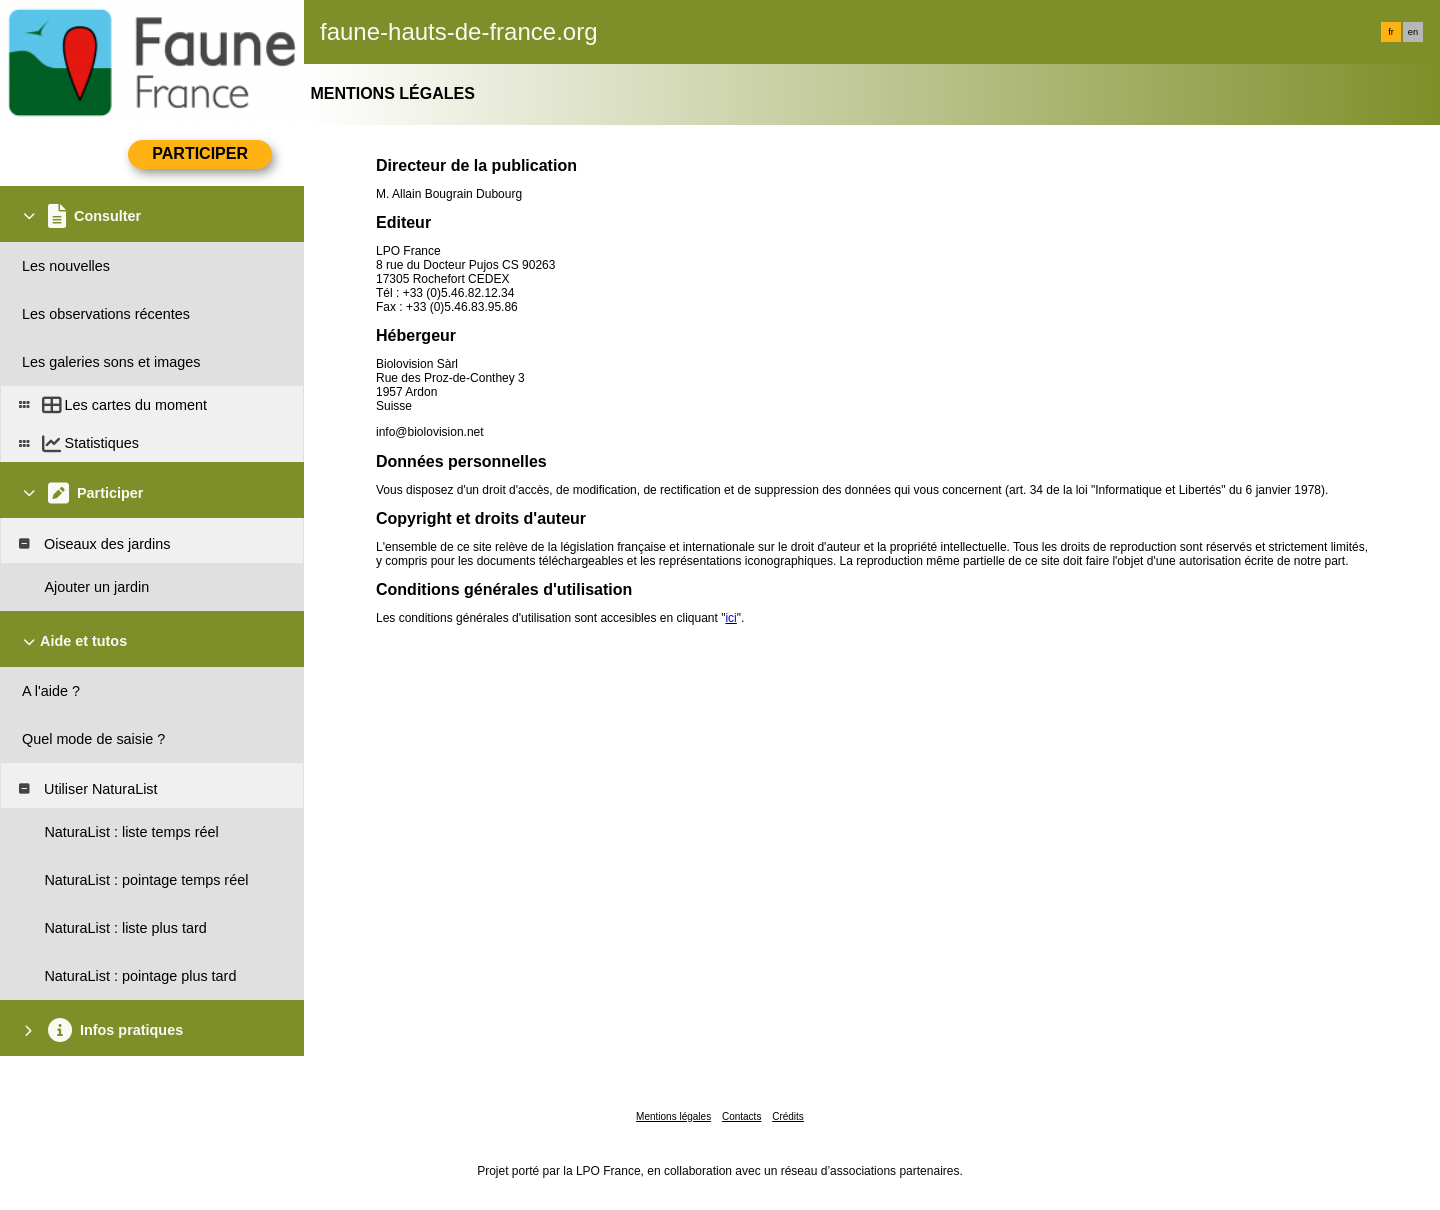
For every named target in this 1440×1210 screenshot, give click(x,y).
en (1413, 32)
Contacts (741, 1116)
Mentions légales (673, 1116)
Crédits (788, 1116)
